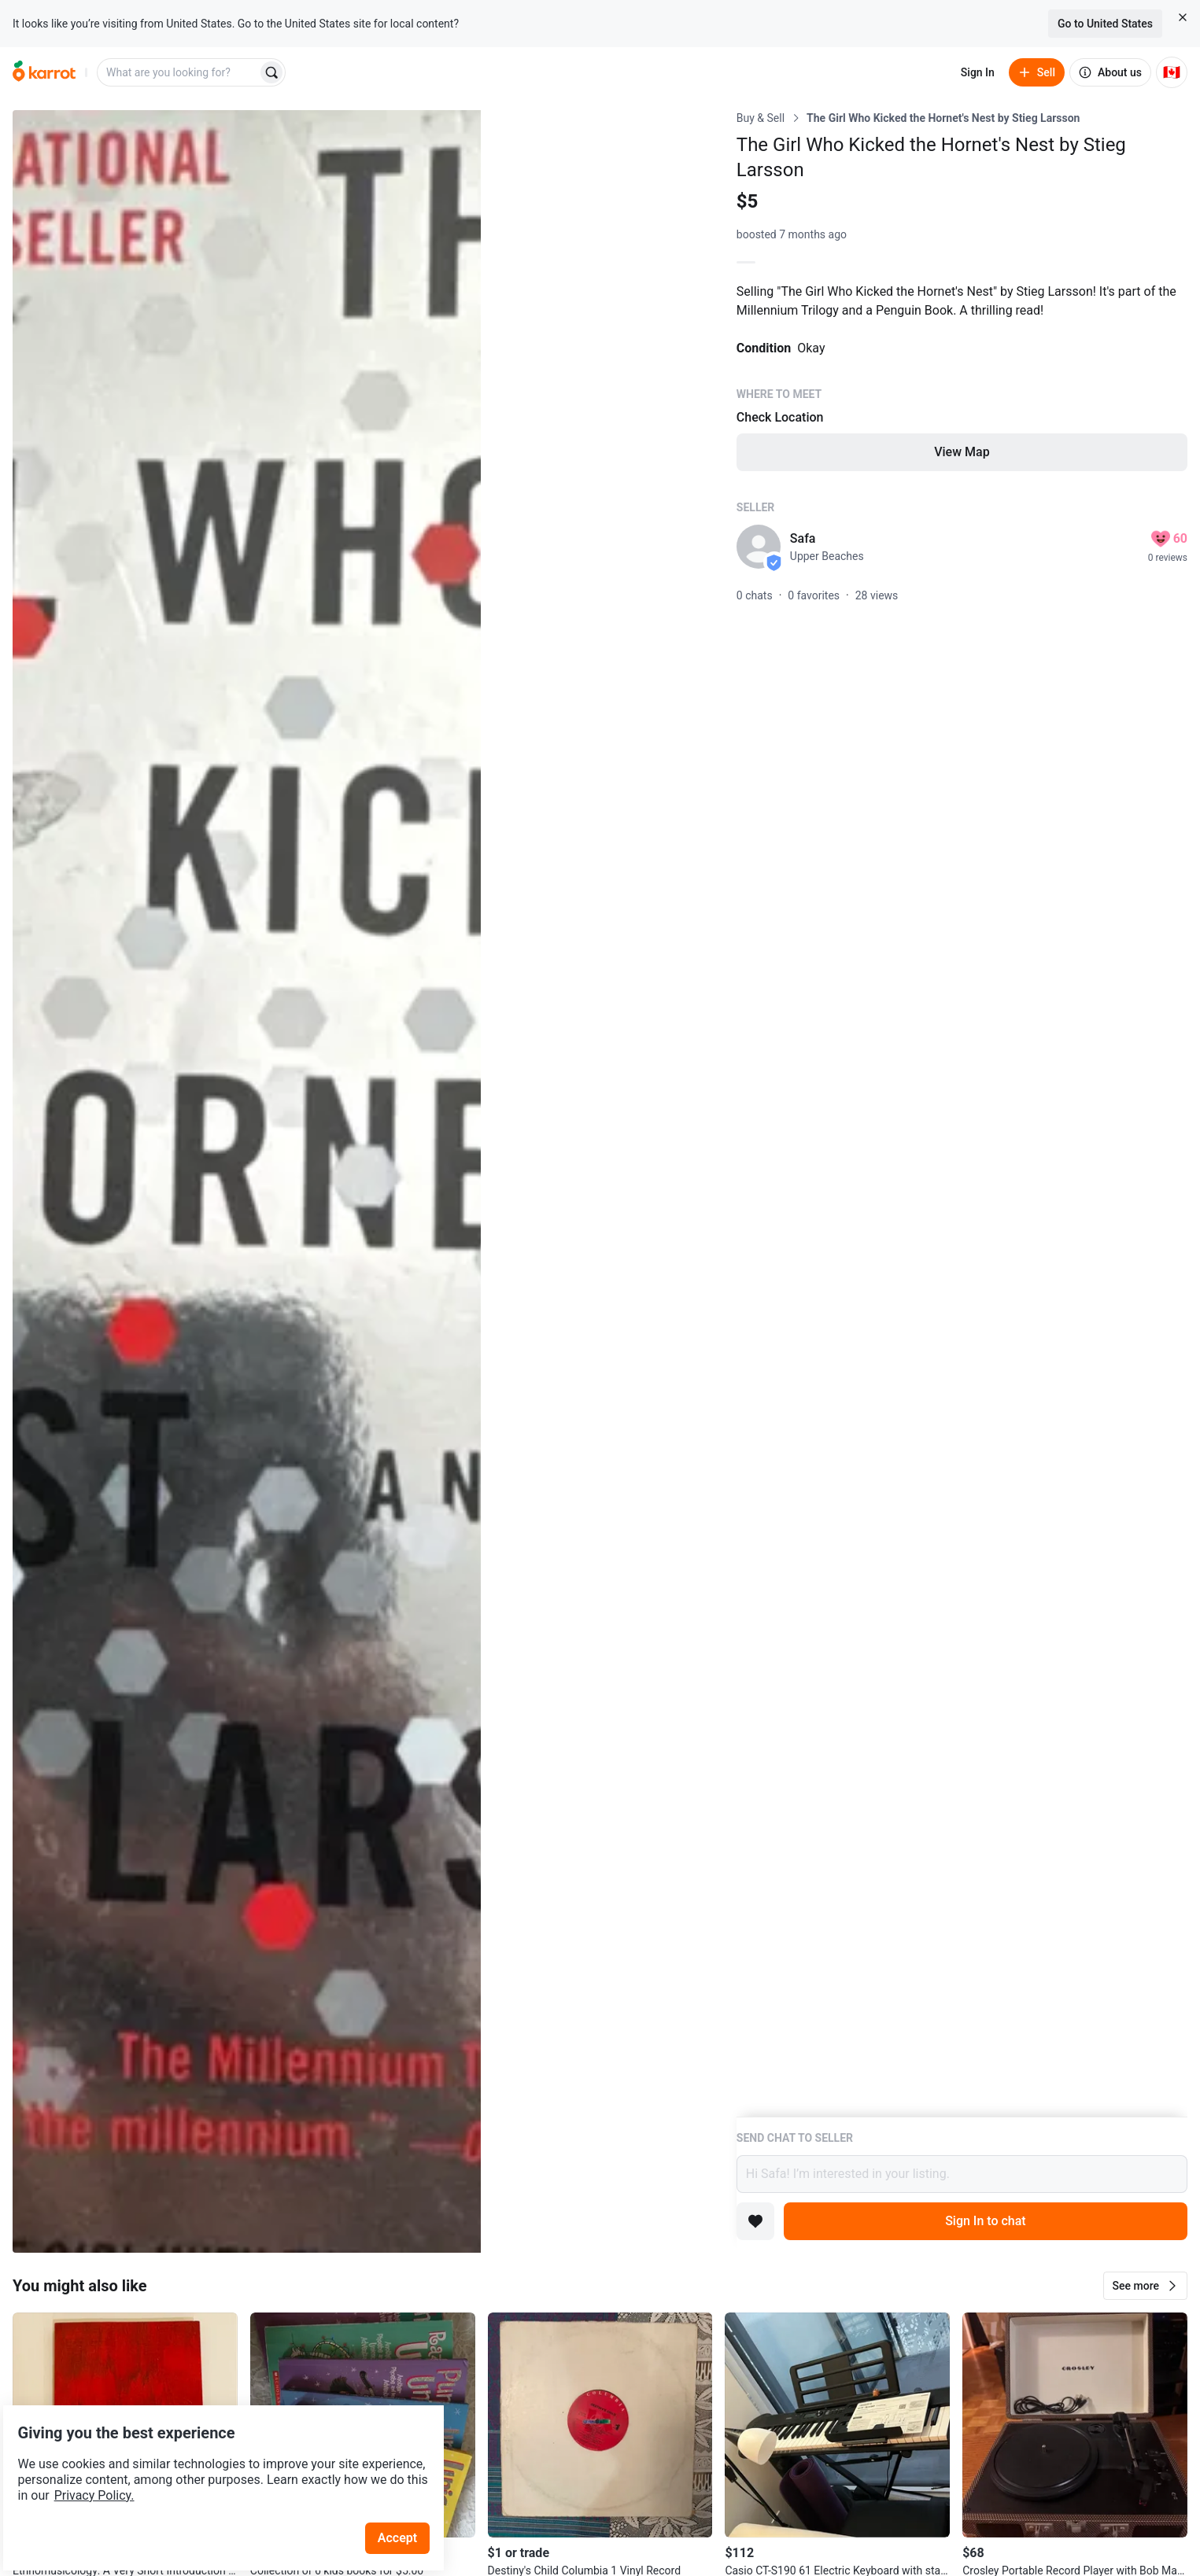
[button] (1145, 2286)
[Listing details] (962, 1113)
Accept (408, 2496)
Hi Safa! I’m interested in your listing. (962, 2174)
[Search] (271, 72)
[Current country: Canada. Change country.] (1171, 72)
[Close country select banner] (1183, 17)
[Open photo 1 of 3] (247, 1181)
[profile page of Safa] (759, 547)
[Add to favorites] (755, 2221)
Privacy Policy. (214, 2454)
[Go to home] (44, 72)
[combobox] (178, 72)
